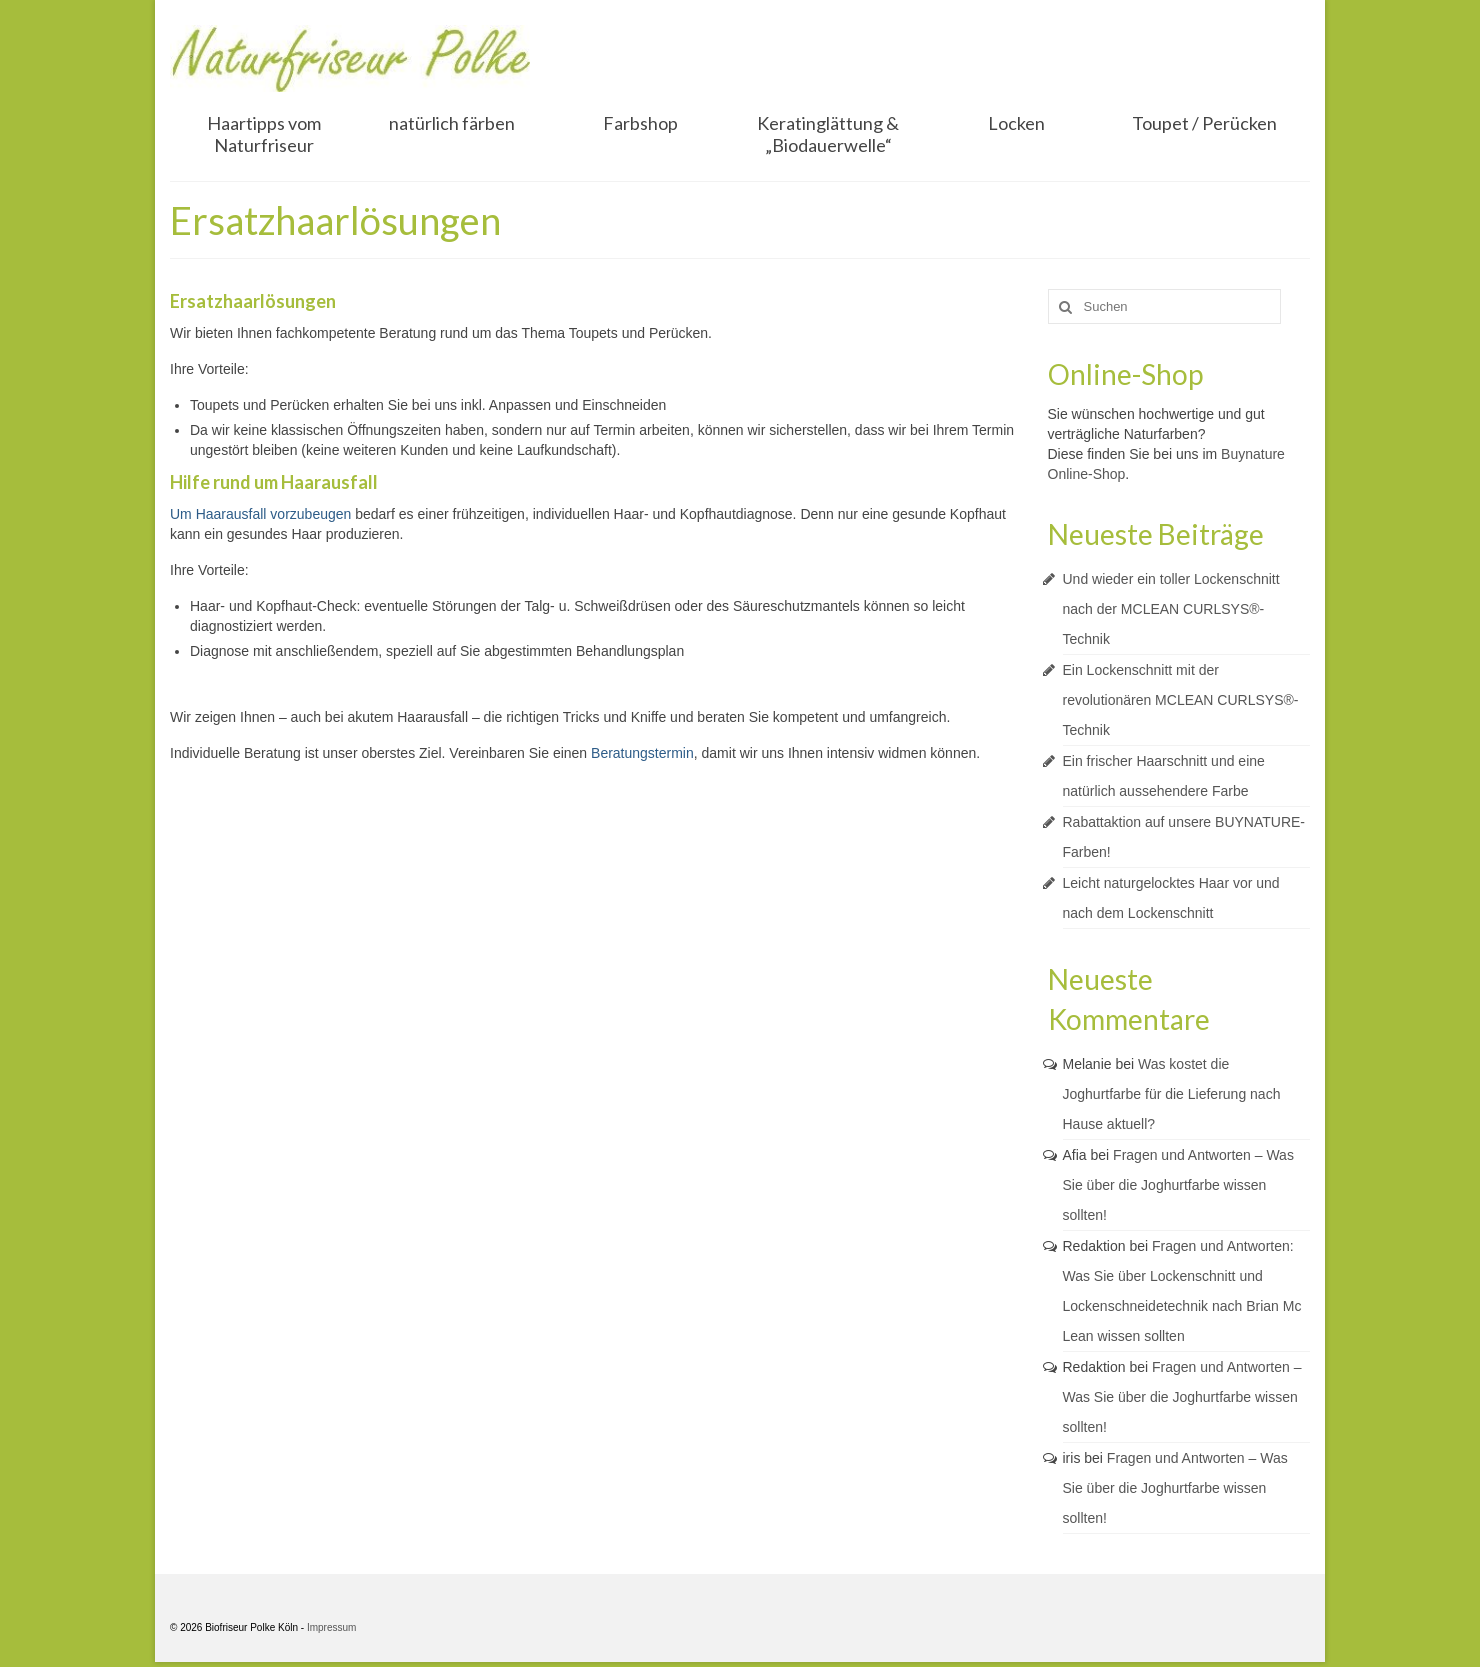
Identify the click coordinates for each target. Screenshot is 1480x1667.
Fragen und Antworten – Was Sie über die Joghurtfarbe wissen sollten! (1178, 1185)
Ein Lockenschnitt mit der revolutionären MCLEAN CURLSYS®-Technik (1181, 700)
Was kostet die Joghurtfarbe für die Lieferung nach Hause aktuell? (1172, 1094)
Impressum (331, 1627)
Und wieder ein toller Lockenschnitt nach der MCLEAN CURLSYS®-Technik (1171, 609)
